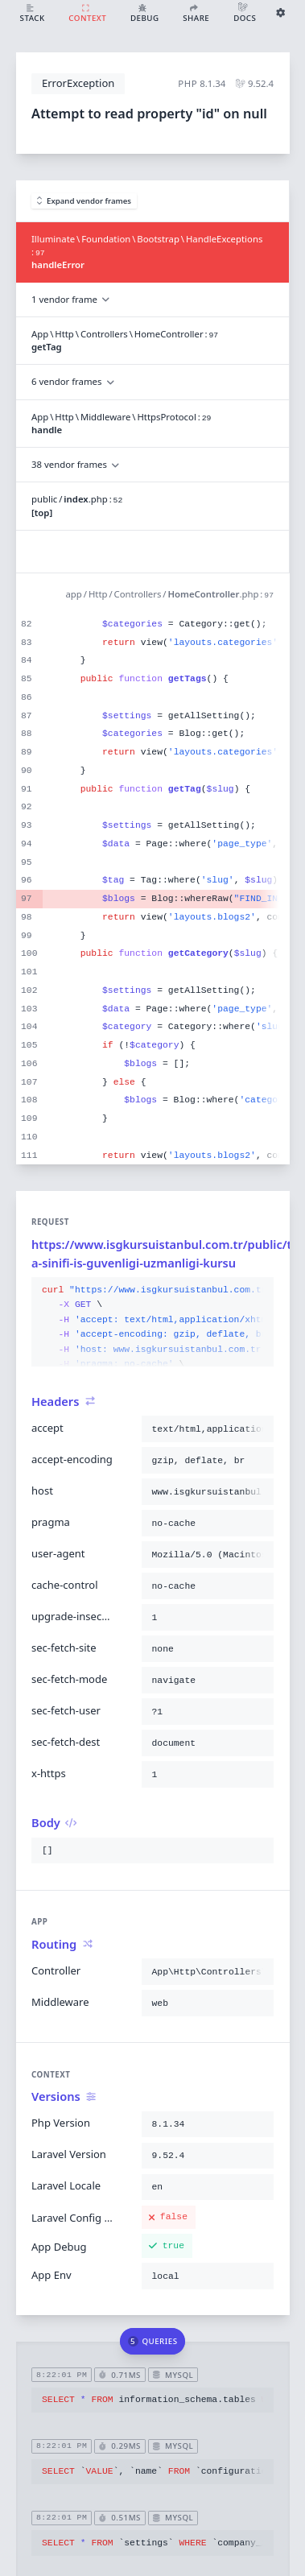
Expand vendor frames (84, 201)
